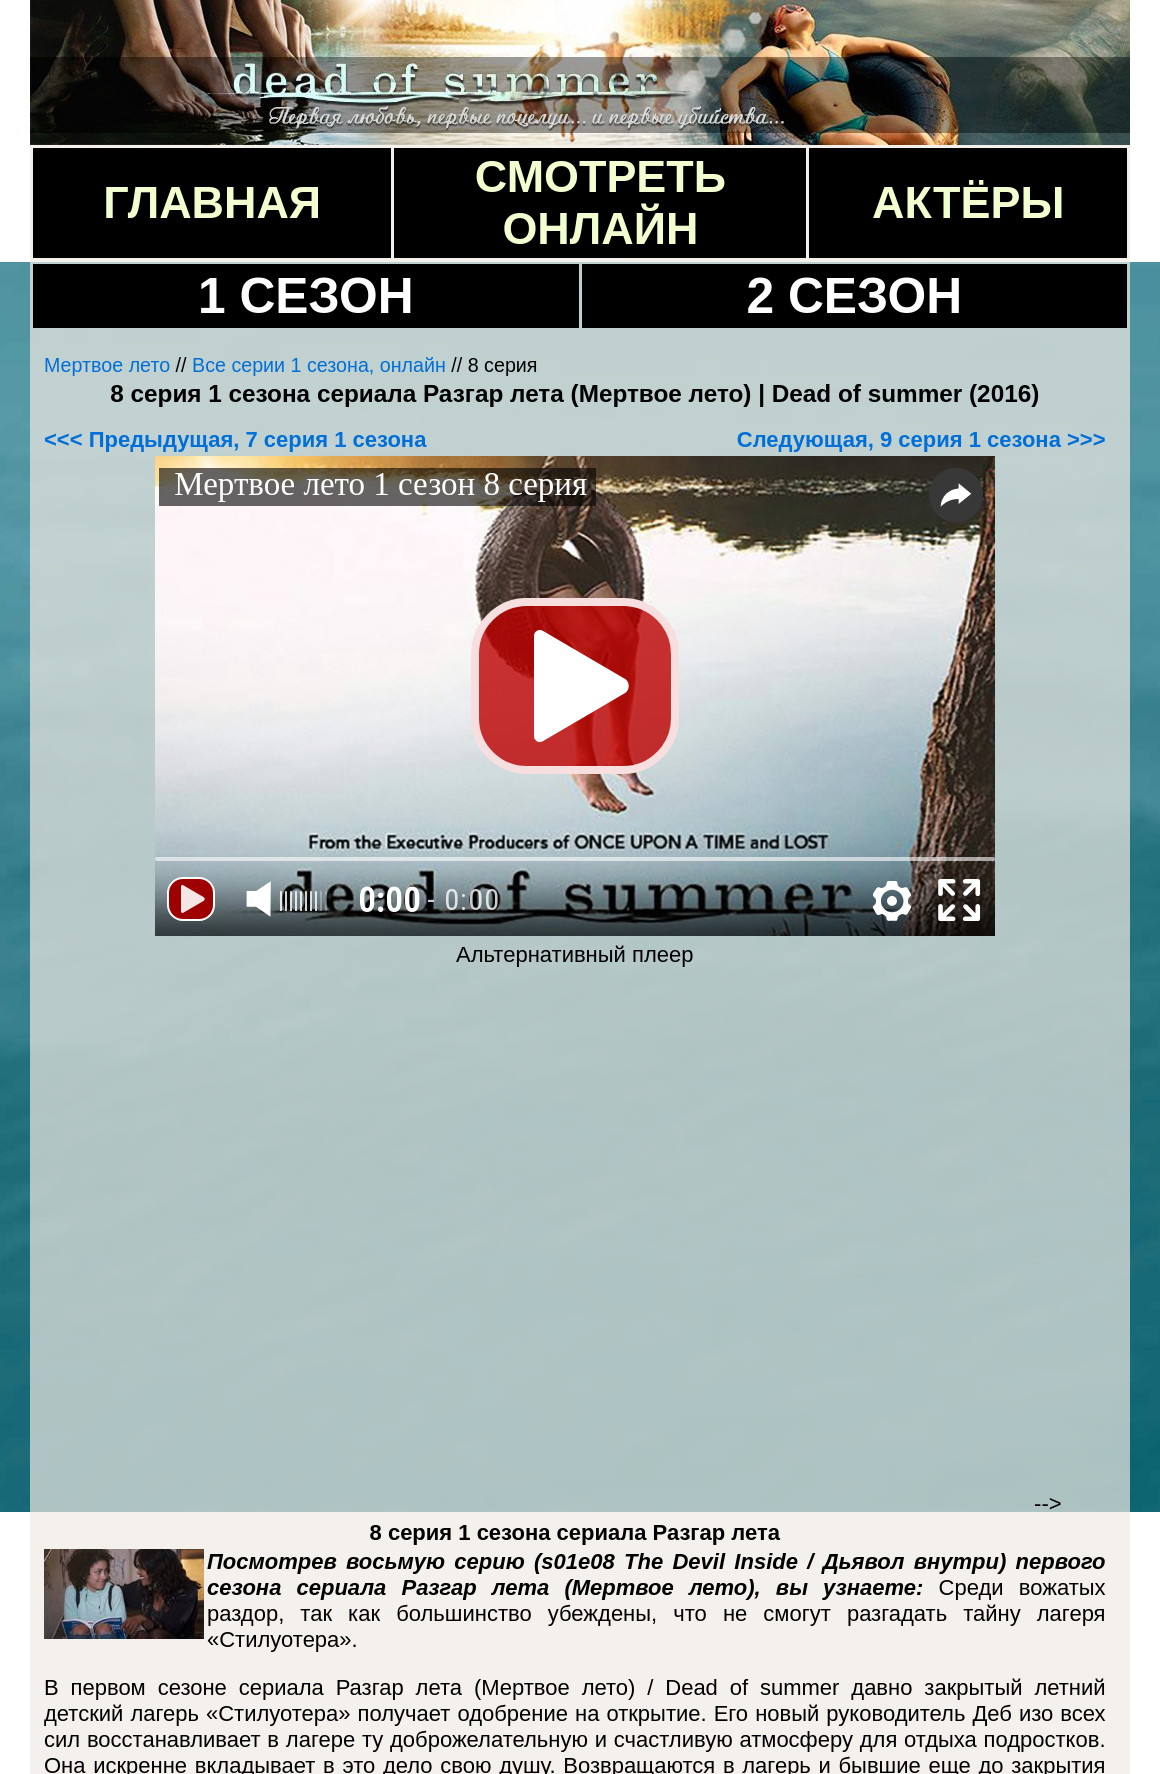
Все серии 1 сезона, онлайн (319, 365)
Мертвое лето (107, 365)
